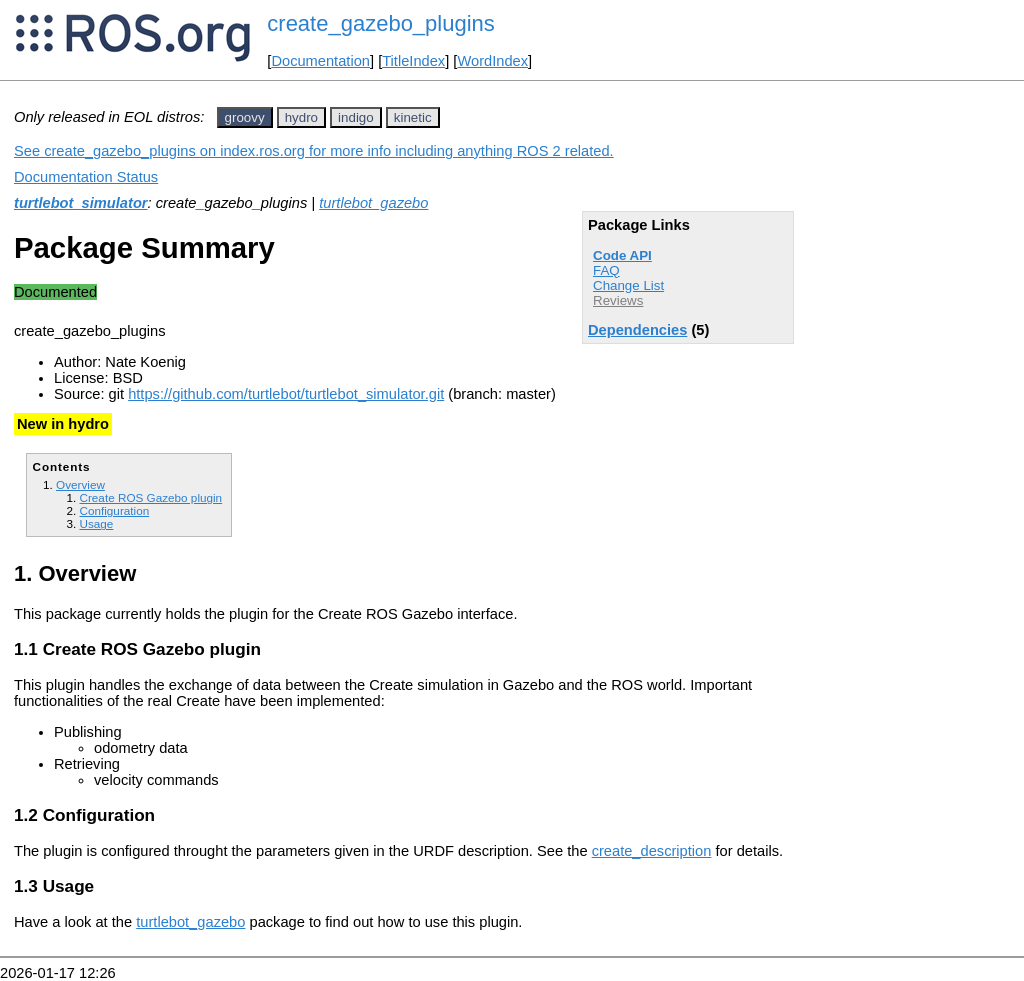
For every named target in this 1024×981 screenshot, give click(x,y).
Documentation (320, 61)
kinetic (413, 117)
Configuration (114, 510)
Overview (80, 484)
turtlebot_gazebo (373, 203)
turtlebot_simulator (81, 203)
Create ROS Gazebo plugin (150, 497)
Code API (622, 255)
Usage (96, 523)
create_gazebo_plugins (381, 23)
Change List (628, 285)
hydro (301, 117)
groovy (245, 117)
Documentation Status (86, 177)
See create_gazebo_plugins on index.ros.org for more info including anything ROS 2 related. (314, 151)
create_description (652, 851)
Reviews (618, 300)
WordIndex (492, 61)
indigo (356, 117)
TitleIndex (413, 61)
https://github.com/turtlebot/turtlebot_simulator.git (286, 394)
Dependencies (637, 330)
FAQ (606, 270)
